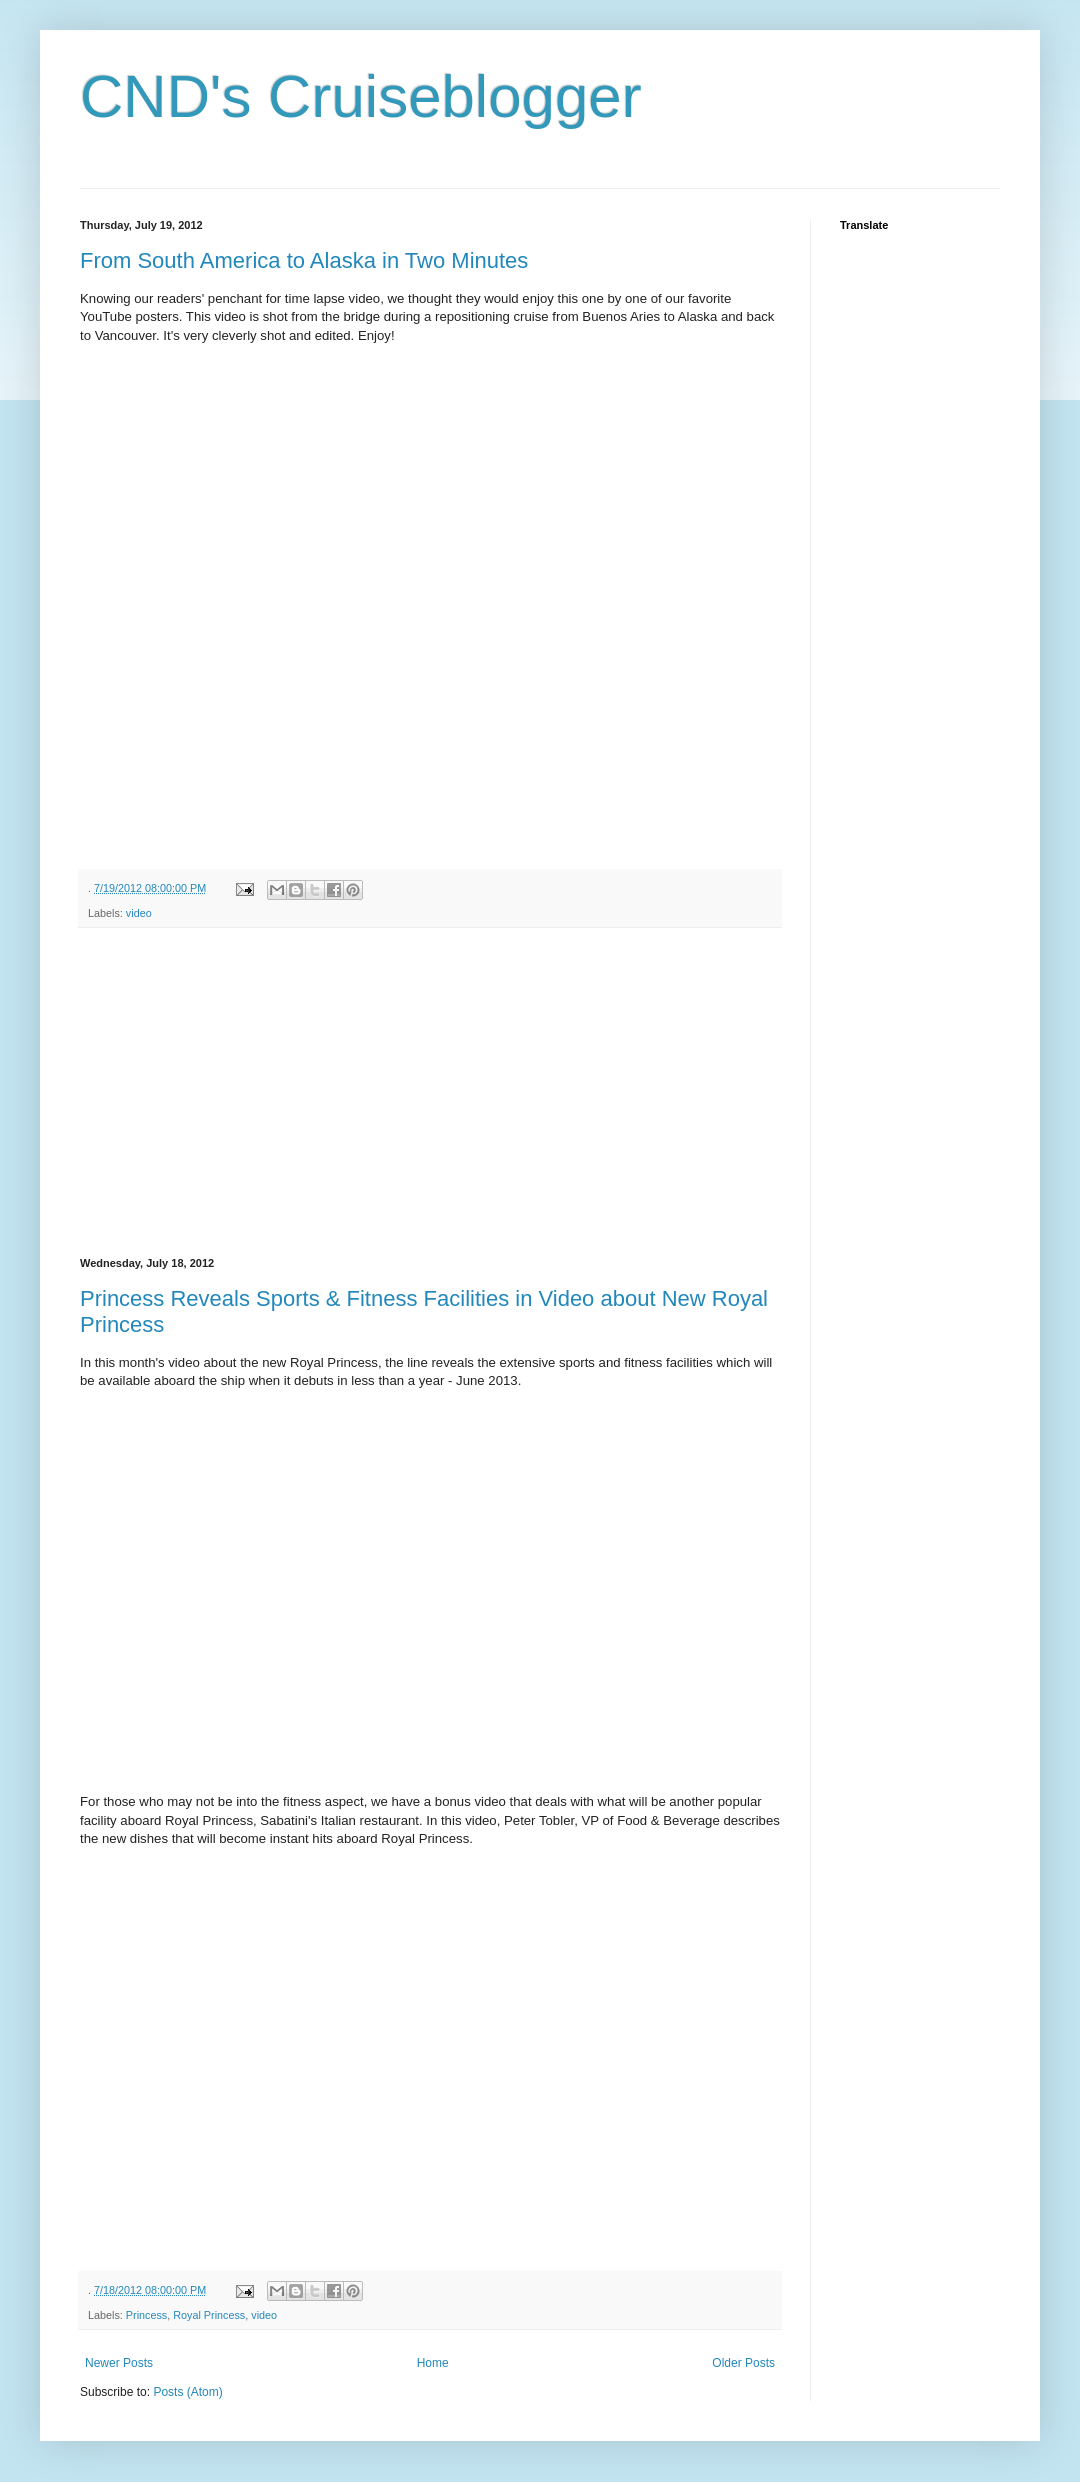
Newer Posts (119, 2363)
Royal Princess (209, 2315)
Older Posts (743, 2363)
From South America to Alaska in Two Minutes (304, 260)
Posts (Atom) (187, 2392)
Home (433, 2363)
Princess (146, 2315)
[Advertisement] (430, 1093)
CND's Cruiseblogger (361, 96)
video (139, 913)
